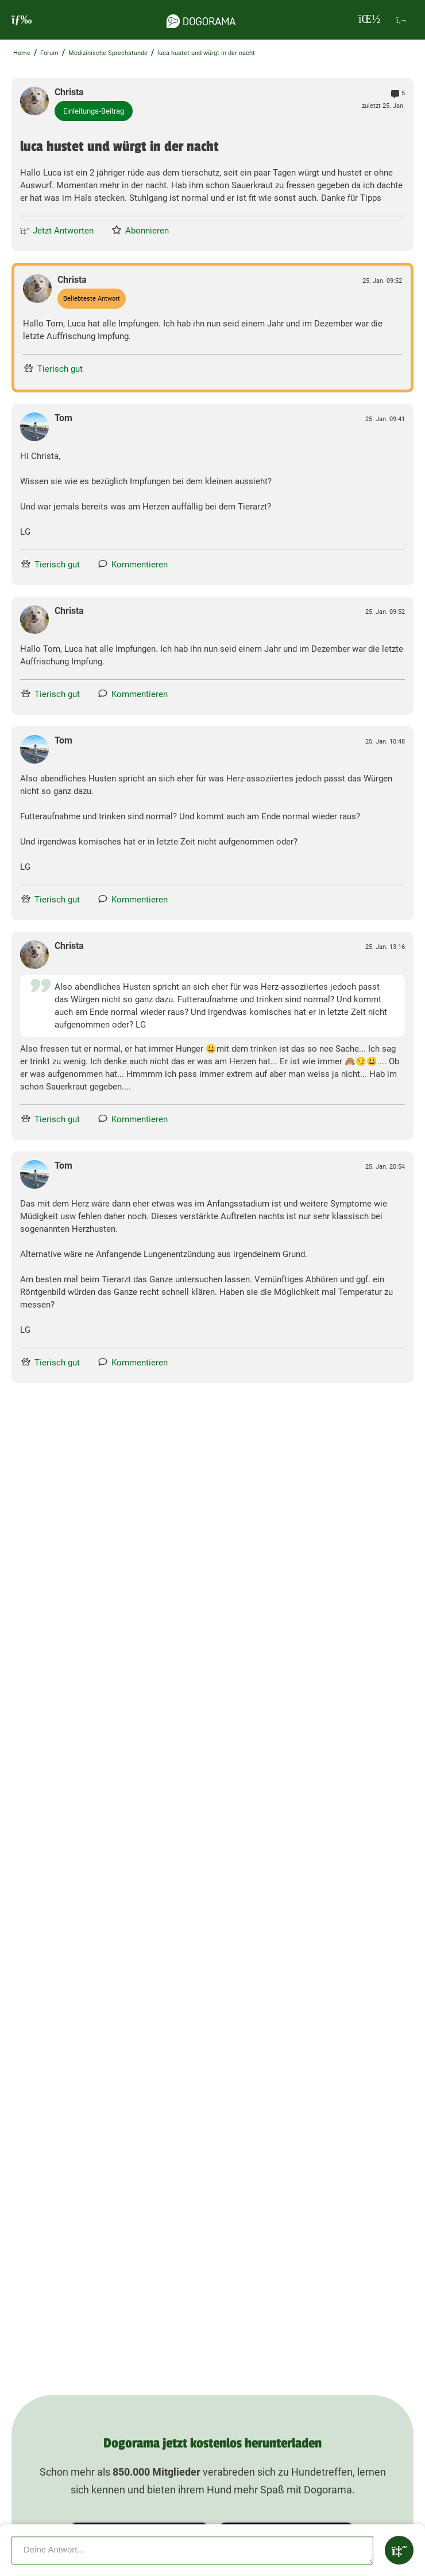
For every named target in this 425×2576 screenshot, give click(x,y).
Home (21, 53)
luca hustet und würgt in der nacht (206, 53)
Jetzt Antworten (57, 230)
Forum (49, 53)
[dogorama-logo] (201, 19)
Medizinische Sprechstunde (108, 53)
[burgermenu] (21, 19)
